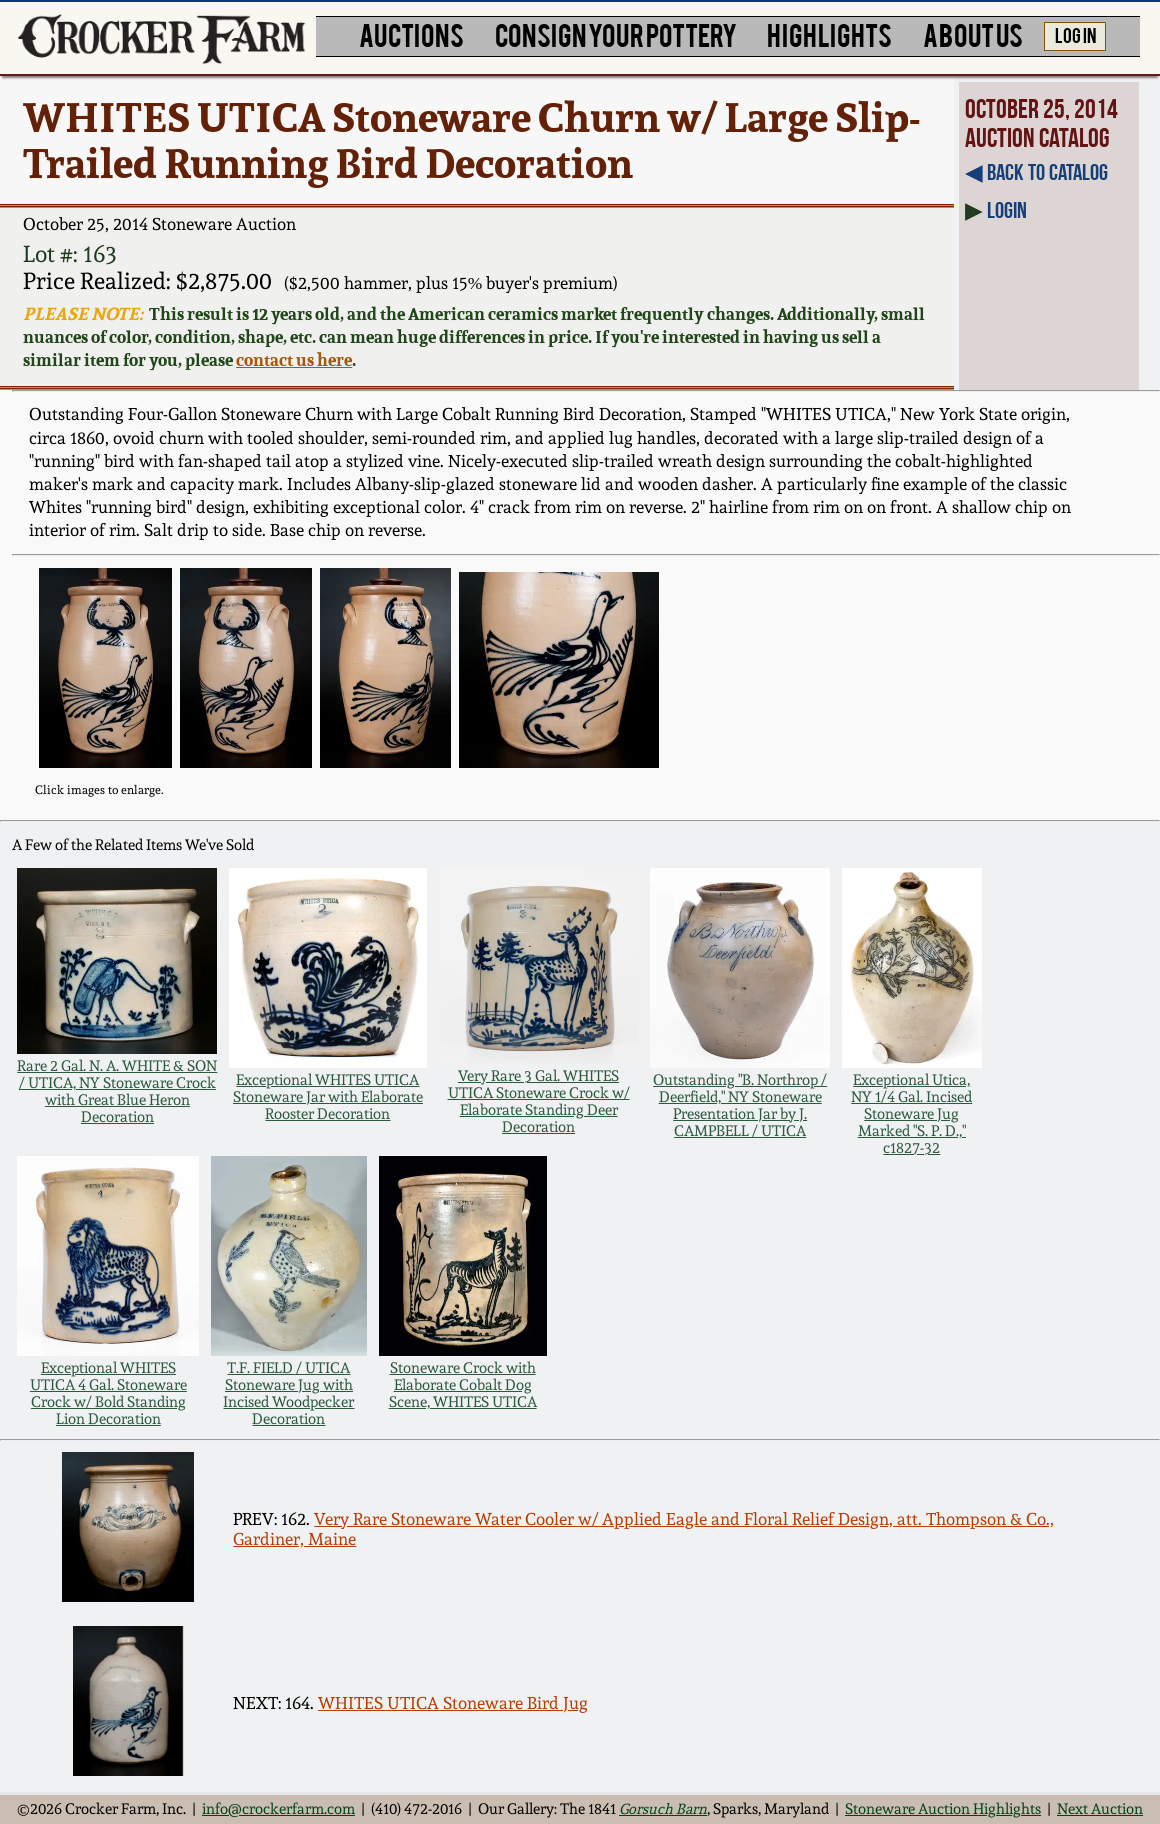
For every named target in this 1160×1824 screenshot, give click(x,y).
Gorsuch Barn (663, 1808)
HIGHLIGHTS (829, 34)
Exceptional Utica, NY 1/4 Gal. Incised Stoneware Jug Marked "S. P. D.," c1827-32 (911, 1113)
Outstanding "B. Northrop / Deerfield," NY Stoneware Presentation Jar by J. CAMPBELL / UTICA (740, 1105)
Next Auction (1100, 1808)
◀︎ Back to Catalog (1036, 172)
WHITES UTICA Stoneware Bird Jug (453, 1703)
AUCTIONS (411, 34)
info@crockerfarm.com (278, 1808)
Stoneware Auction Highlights (943, 1808)
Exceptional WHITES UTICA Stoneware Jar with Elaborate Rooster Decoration (328, 1096)
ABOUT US (973, 34)
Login (1007, 210)
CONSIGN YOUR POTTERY (616, 34)
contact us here (294, 359)
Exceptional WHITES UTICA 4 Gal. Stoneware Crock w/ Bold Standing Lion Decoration (108, 1393)
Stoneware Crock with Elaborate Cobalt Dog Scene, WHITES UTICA (463, 1384)
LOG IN (1075, 34)
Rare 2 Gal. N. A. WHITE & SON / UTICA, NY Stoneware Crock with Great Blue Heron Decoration (117, 1091)
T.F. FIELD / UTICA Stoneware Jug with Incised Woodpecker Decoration (288, 1393)
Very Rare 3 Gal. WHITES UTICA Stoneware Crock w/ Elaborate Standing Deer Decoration (539, 1101)
